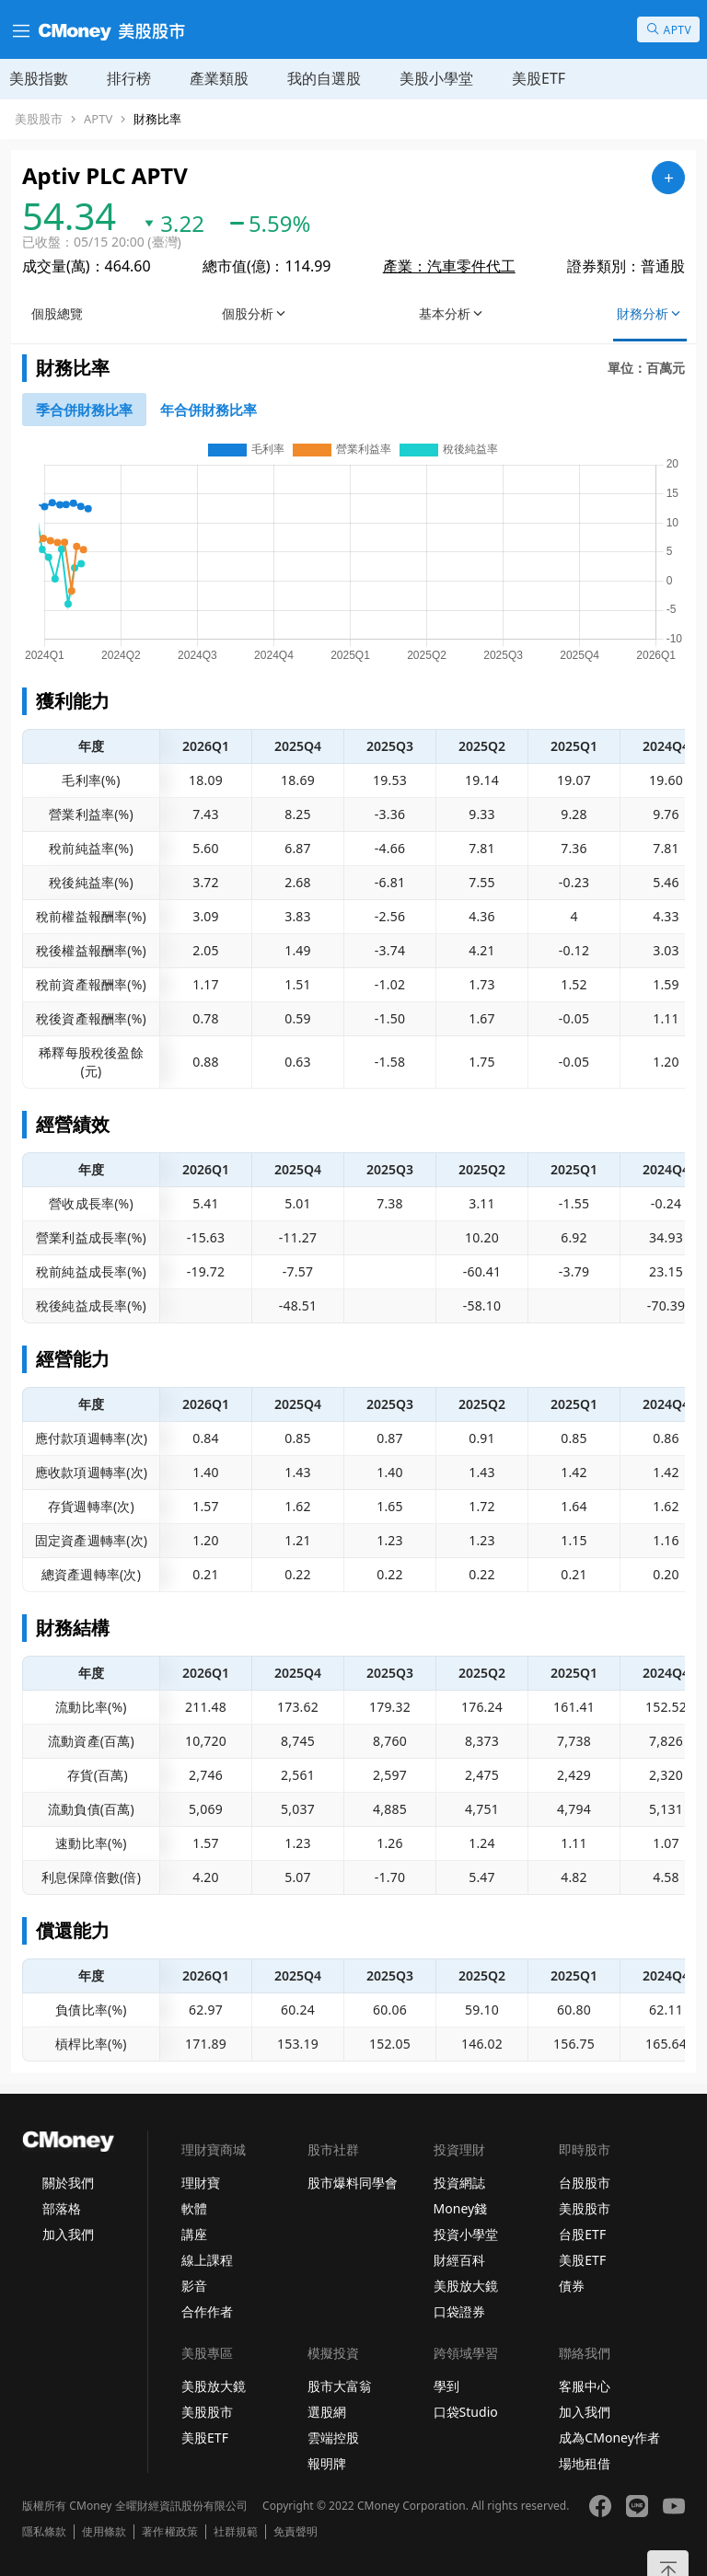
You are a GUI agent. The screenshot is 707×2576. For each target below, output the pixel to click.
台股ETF (582, 2234)
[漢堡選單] (19, 29)
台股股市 (584, 2182)
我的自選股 (324, 78)
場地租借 (584, 2463)
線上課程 (207, 2260)
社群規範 (236, 2531)
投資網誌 (459, 2182)
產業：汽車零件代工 (449, 266)
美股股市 (39, 119)
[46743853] (84, 409)
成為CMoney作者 (609, 2437)
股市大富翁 (339, 2386)
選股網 (326, 2411)
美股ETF (538, 78)
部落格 (61, 2208)
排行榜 (129, 78)
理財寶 (200, 2182)
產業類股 (219, 78)
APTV (98, 119)
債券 (572, 2285)
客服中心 (584, 2386)
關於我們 (68, 2182)
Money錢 (461, 2208)
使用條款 (104, 2531)
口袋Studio (466, 2411)
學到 (446, 2386)
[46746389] (208, 409)
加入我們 (68, 2234)
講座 (194, 2234)
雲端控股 (333, 2437)
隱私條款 (44, 2531)
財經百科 (459, 2260)
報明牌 (326, 2463)
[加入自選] (668, 177)
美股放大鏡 (466, 2285)
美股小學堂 (436, 78)
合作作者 (207, 2311)
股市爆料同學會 (352, 2182)
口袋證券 (459, 2311)
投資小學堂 (466, 2234)
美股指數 (38, 78)
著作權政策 (169, 2531)
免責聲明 (295, 2531)
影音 (194, 2285)
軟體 (194, 2208)
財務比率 (157, 119)
